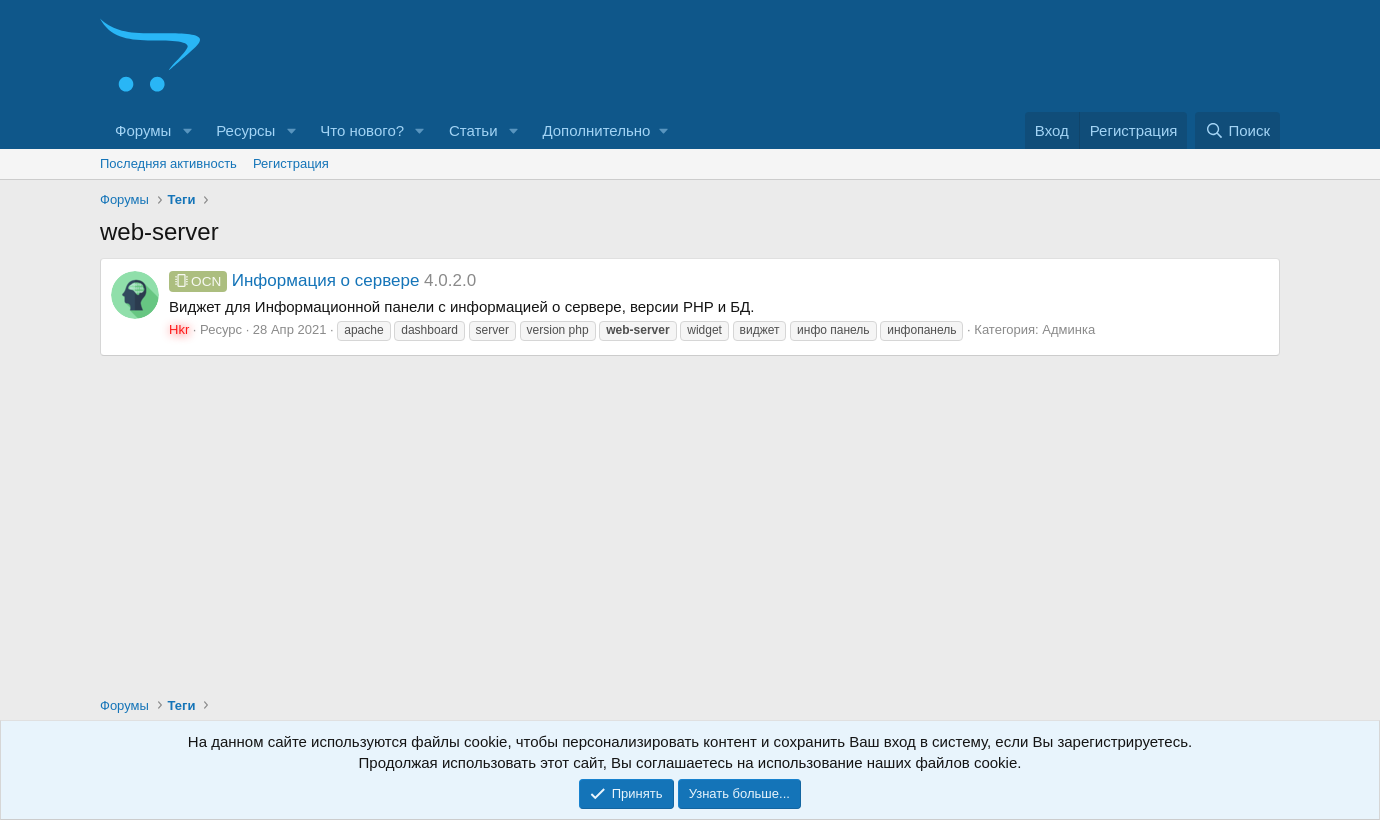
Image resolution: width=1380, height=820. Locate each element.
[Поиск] (1237, 130)
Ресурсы (245, 130)
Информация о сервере (294, 280)
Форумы (143, 130)
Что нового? (362, 130)
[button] (187, 130)
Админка (1068, 329)
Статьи (473, 130)
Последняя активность (168, 163)
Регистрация (291, 163)
